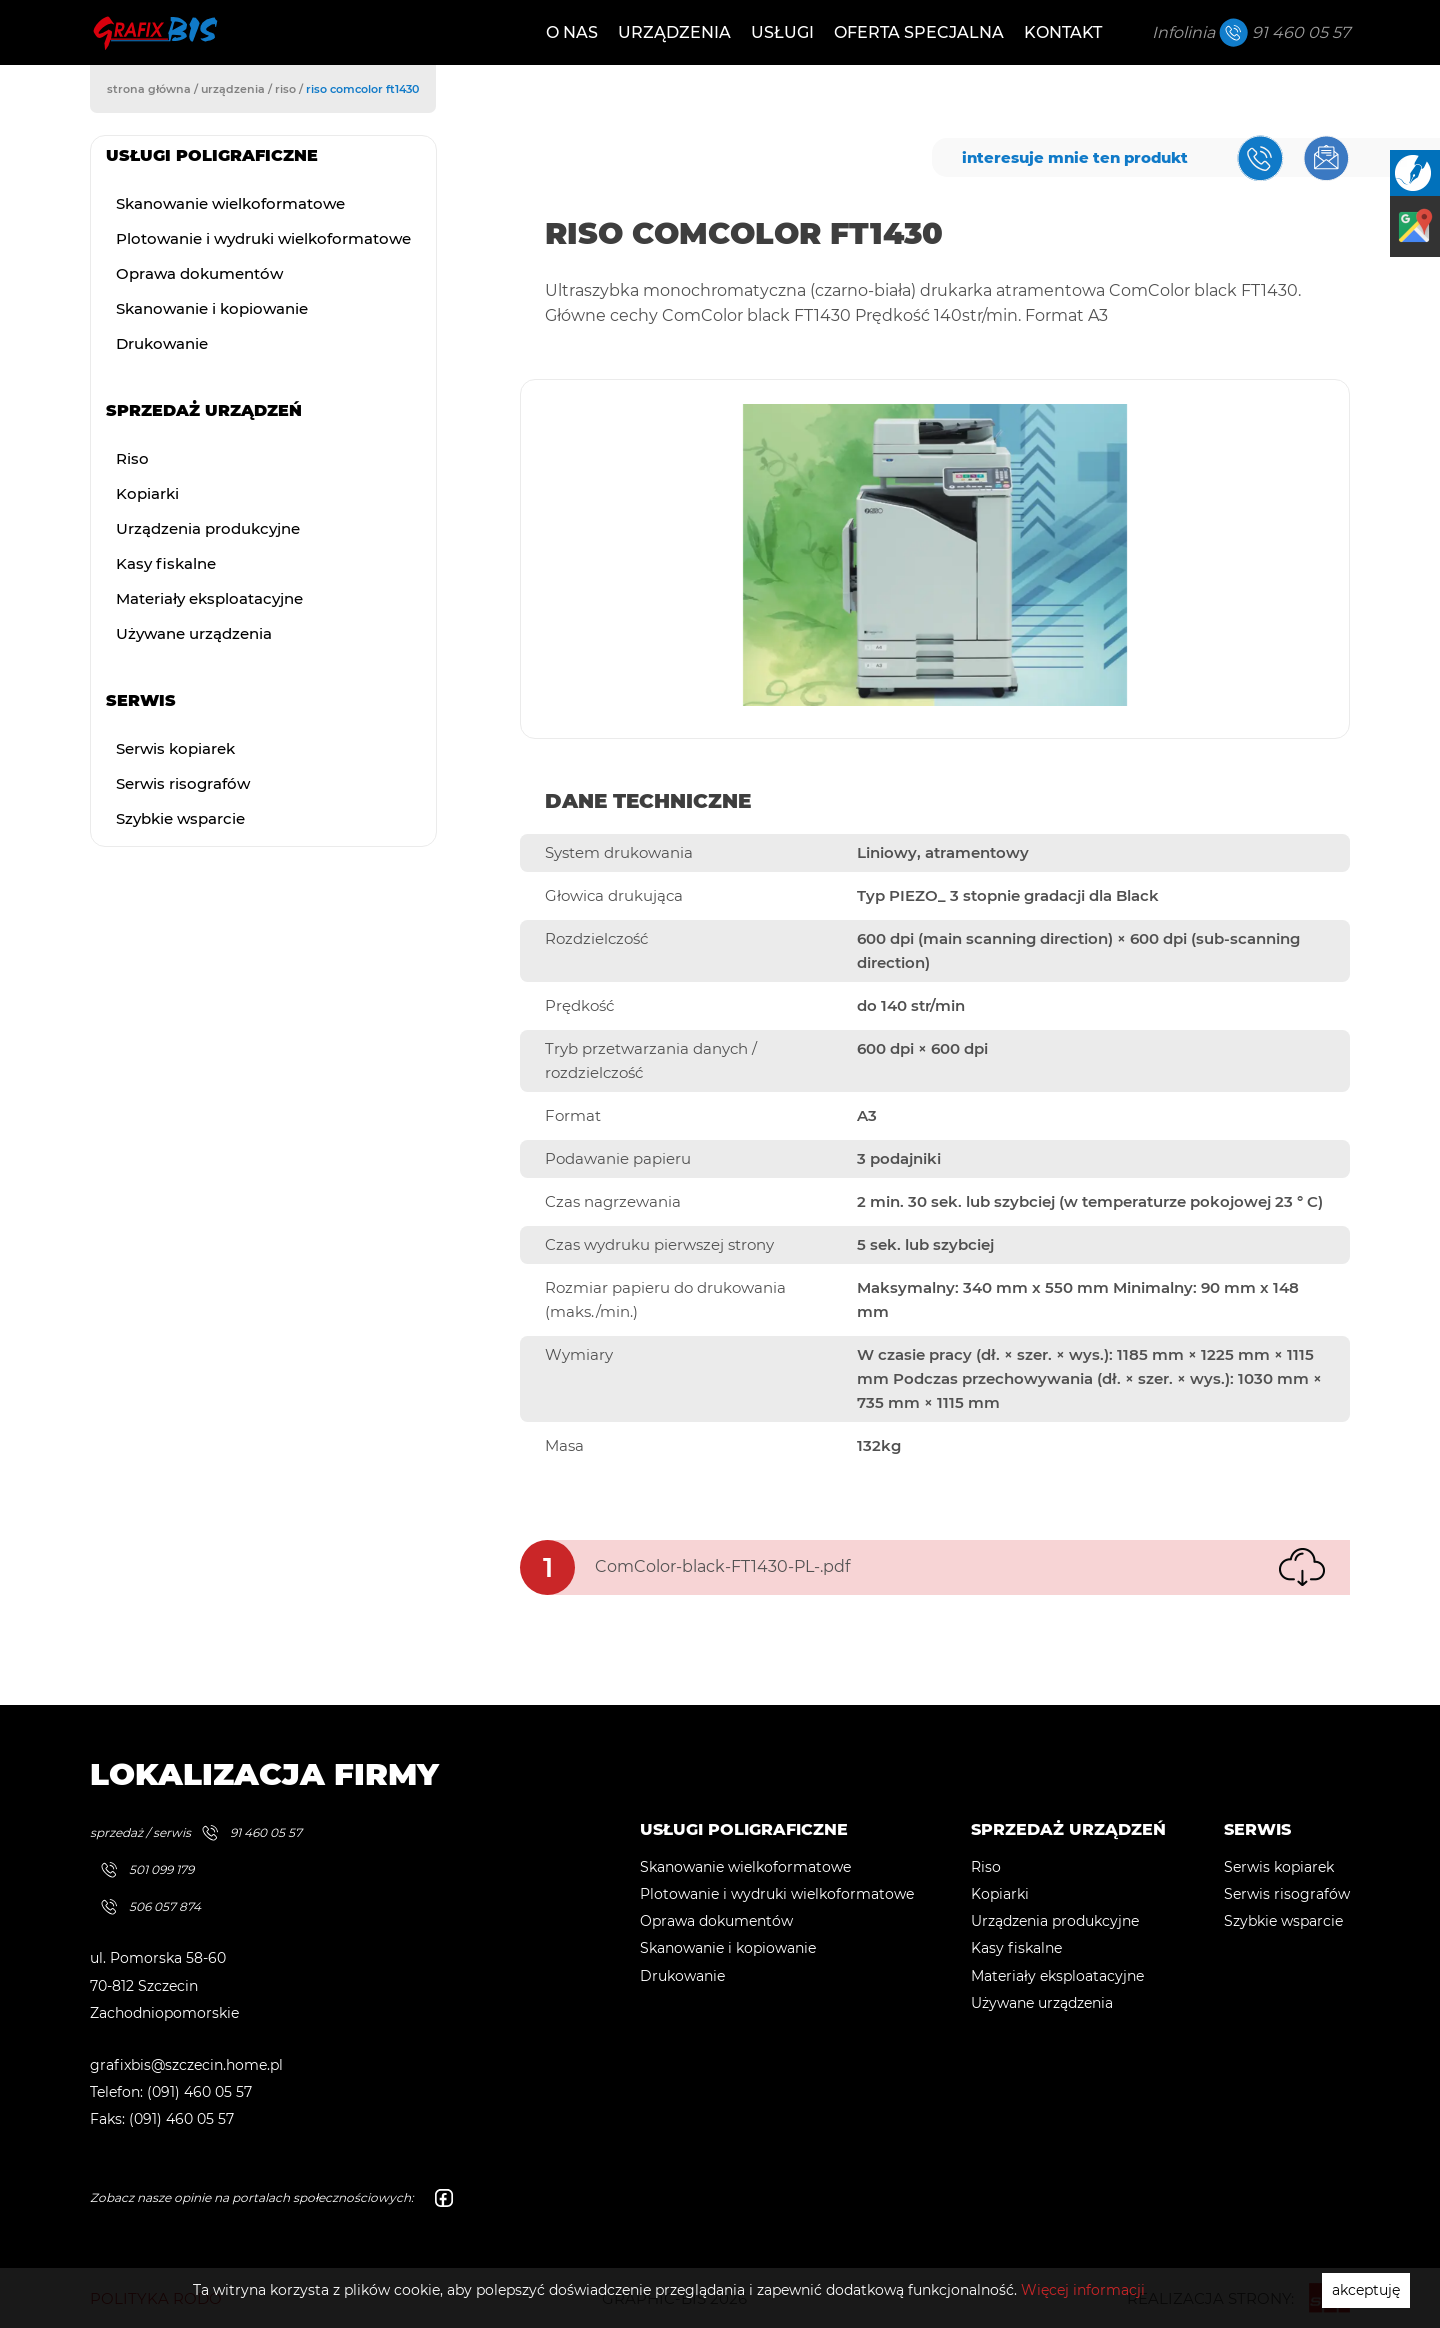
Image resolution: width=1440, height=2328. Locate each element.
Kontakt (1063, 32)
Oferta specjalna (919, 32)
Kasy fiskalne (166, 563)
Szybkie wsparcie (180, 818)
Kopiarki (147, 493)
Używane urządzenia (194, 633)
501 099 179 (142, 1869)
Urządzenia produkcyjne (208, 528)
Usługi (782, 32)
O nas (572, 32)
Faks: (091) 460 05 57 (162, 2119)
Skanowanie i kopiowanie (212, 308)
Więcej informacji (1083, 2290)
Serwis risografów (183, 783)
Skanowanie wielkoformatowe (230, 203)
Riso (132, 458)
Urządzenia (674, 32)
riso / (290, 89)
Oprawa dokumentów (199, 273)
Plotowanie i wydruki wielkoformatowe (263, 238)
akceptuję (1366, 2290)
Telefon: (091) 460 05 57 (171, 2092)
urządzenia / (238, 89)
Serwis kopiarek (175, 748)
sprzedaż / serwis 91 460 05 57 (196, 1832)
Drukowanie (162, 343)
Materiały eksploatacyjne (209, 598)
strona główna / (154, 89)
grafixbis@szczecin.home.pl (186, 2065)
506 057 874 (146, 1906)
